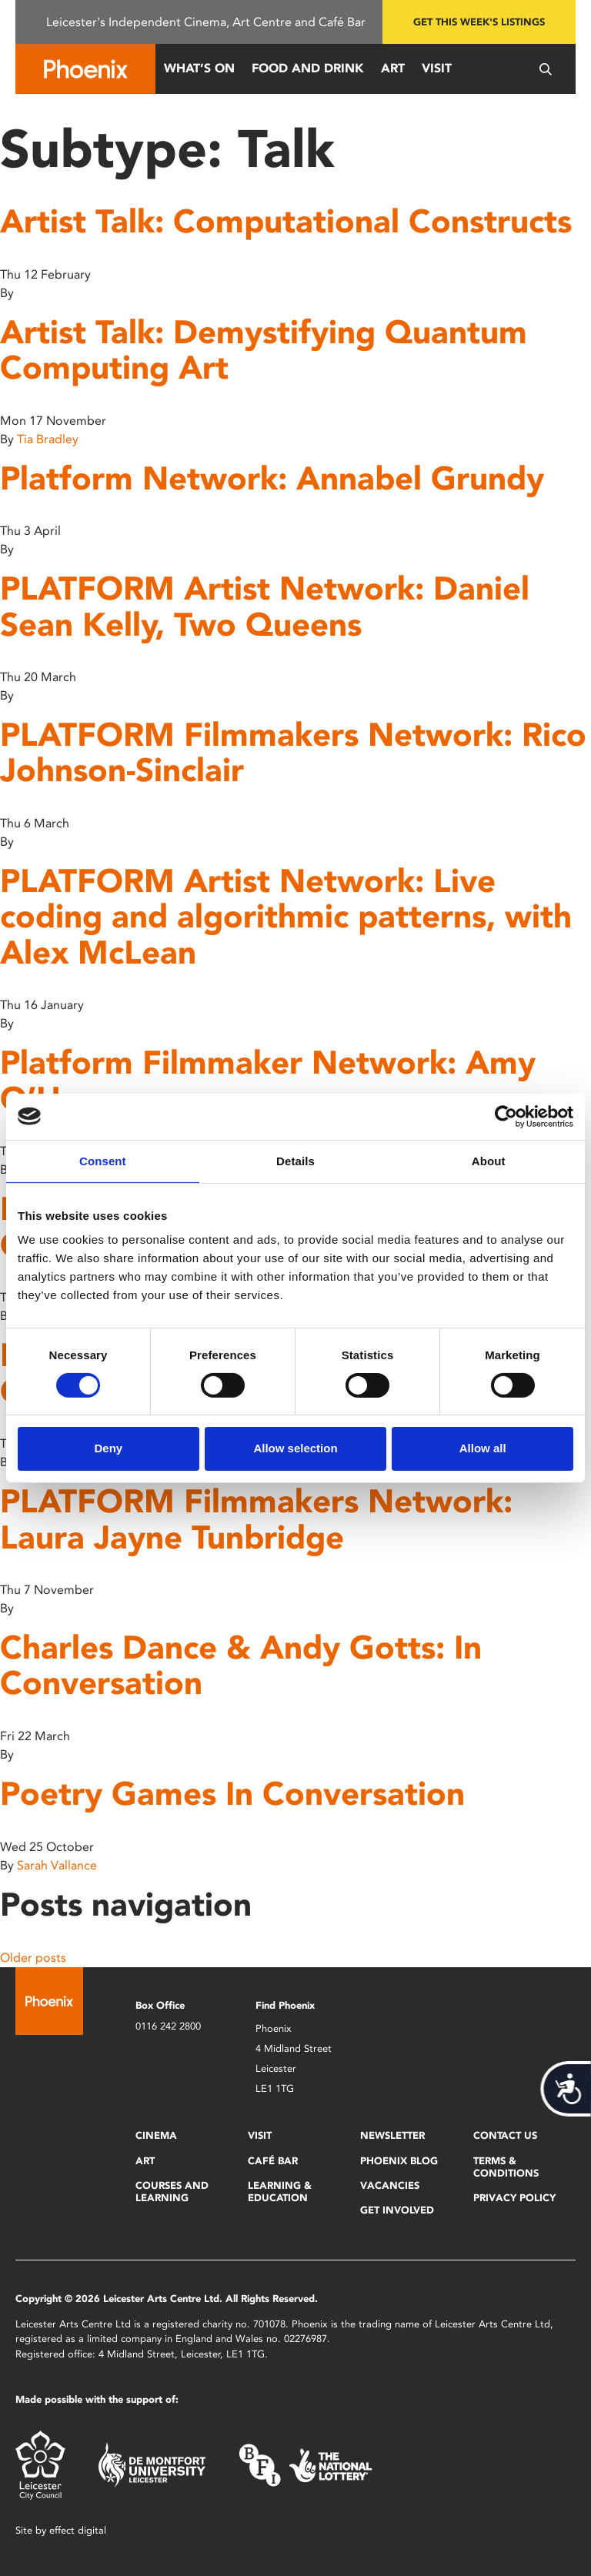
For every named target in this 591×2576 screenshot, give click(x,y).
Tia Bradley (47, 439)
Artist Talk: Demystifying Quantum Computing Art (263, 349)
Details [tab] (295, 1160)
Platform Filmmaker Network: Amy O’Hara (268, 1080)
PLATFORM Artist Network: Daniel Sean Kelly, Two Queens (264, 606)
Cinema (156, 2135)
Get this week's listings (479, 22)
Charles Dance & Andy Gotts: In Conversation (241, 1665)
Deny (108, 1448)
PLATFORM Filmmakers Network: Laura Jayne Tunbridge (256, 1519)
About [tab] (489, 1160)
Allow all (482, 1448)
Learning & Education (280, 2191)
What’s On (199, 68)
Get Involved (397, 2210)
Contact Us (505, 2135)
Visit (437, 68)
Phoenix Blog (399, 2161)
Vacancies (389, 2185)
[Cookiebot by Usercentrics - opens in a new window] (506, 1116)
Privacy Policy (514, 2197)
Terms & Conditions (506, 2167)
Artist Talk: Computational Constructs (286, 221)
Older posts (33, 1957)
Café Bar (273, 2161)
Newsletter (392, 2135)
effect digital (77, 2530)
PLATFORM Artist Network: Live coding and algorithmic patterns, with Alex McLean (286, 916)
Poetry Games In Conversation (232, 1793)
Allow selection (295, 1448)
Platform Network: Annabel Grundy (272, 478)
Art (393, 68)
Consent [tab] (102, 1160)
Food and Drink (308, 68)
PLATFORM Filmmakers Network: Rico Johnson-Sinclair (293, 752)
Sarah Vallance (57, 1865)
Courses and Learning (172, 2191)
